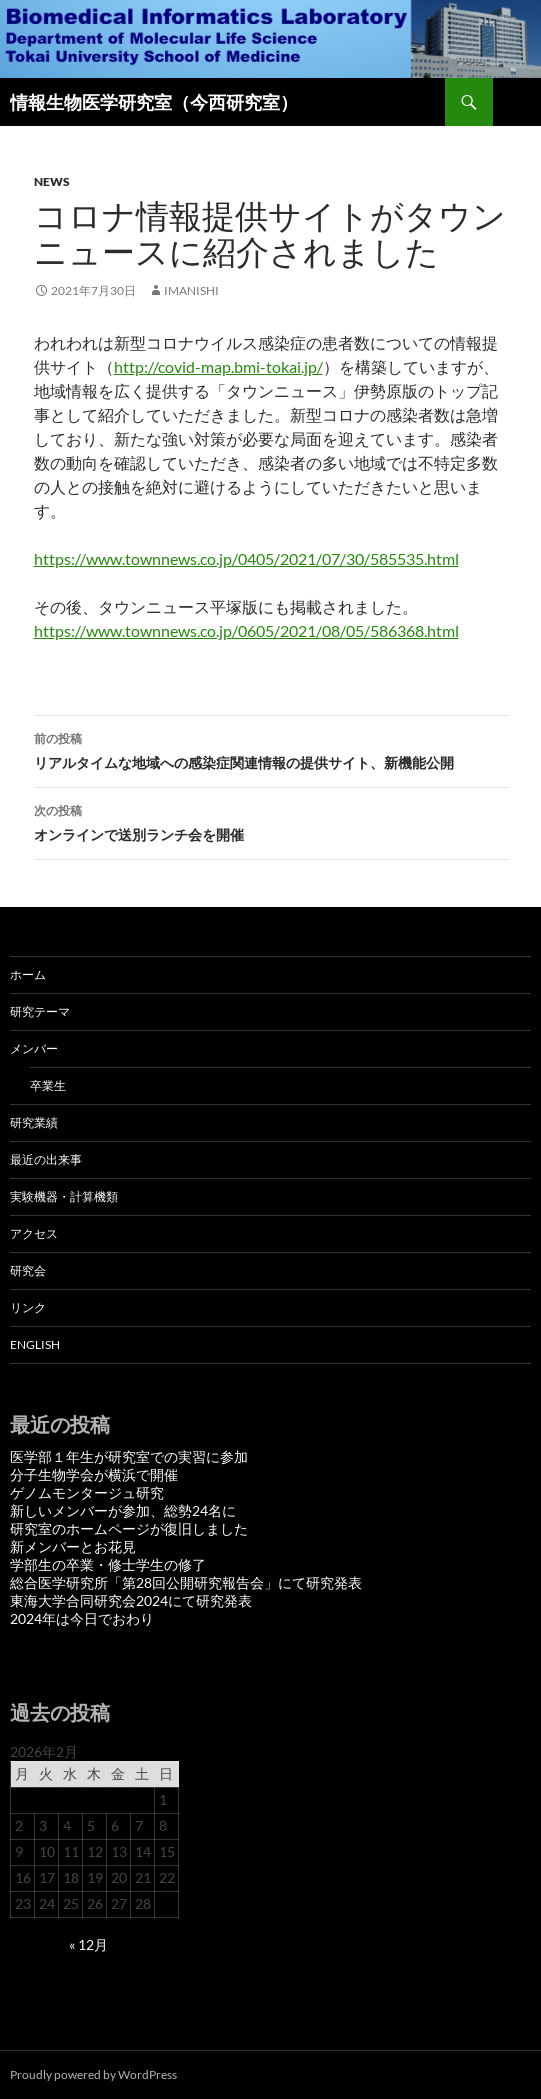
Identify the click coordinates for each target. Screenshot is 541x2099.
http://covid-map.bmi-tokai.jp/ (218, 366)
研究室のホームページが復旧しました (129, 1528)
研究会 (28, 1270)
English (35, 1344)
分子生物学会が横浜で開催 (94, 1474)
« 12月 (88, 1944)
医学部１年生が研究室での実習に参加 (129, 1456)
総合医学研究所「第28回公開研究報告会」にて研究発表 (186, 1582)
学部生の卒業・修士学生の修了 (108, 1564)
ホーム (28, 974)
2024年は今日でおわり (82, 1618)
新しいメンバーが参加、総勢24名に (123, 1510)
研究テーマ (40, 1011)
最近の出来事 (46, 1159)
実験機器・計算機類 (64, 1196)
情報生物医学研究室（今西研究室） (154, 102)
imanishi (191, 290)
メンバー (34, 1048)
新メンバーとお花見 (73, 1546)
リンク (28, 1307)
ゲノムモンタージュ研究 (87, 1492)
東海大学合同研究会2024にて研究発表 (131, 1600)
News (52, 181)
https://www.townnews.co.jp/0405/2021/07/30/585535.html (246, 558)
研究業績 (34, 1122)
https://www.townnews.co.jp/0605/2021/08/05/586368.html (246, 630)
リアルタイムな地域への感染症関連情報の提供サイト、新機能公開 (271, 749)
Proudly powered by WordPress (93, 2074)
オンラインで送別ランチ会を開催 (271, 821)
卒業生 (48, 1085)
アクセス (34, 1233)
